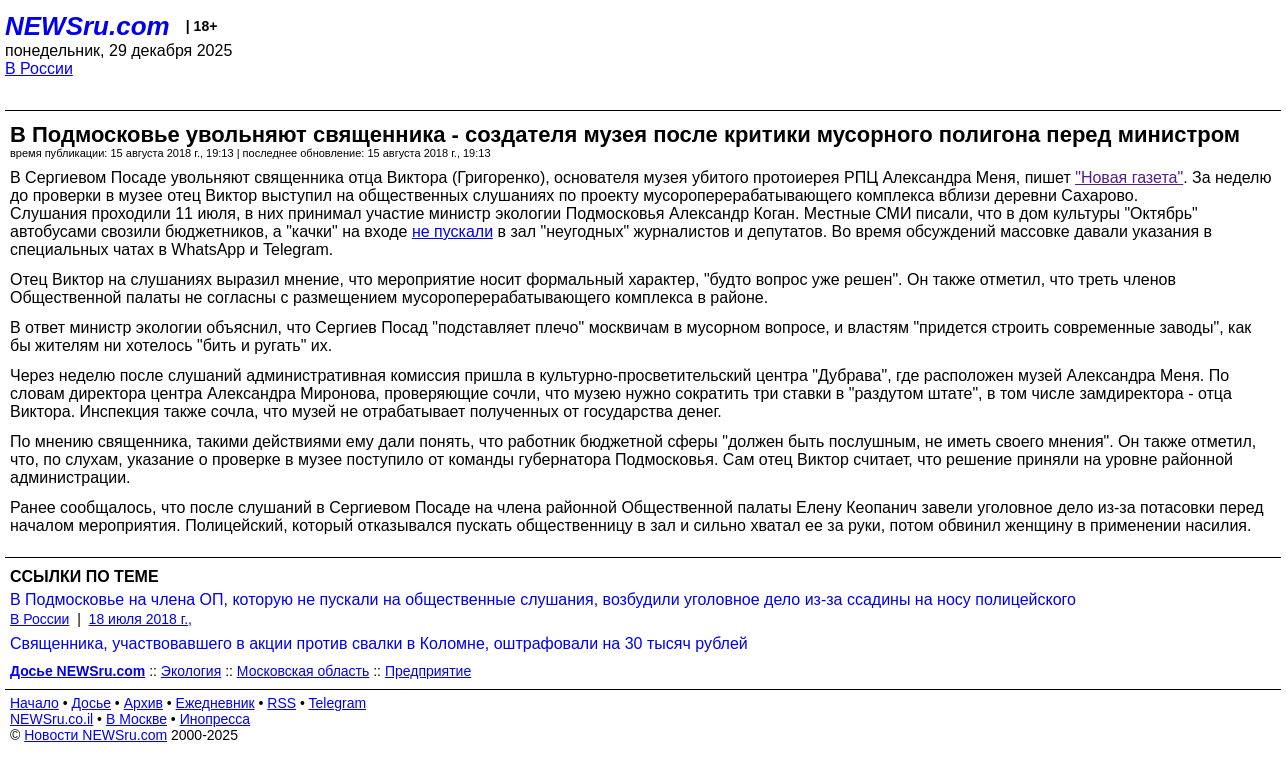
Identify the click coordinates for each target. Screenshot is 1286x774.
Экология (191, 671)
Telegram (338, 703)
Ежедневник (215, 703)
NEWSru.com (87, 26)
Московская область (303, 671)
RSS (281, 703)
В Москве (136, 719)
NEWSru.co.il (51, 719)
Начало (34, 703)
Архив (143, 703)
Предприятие (428, 671)
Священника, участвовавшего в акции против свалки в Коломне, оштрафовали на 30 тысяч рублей (379, 643)
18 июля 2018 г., (140, 619)
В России (39, 68)
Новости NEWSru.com (95, 735)
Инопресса (215, 719)
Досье (91, 703)
